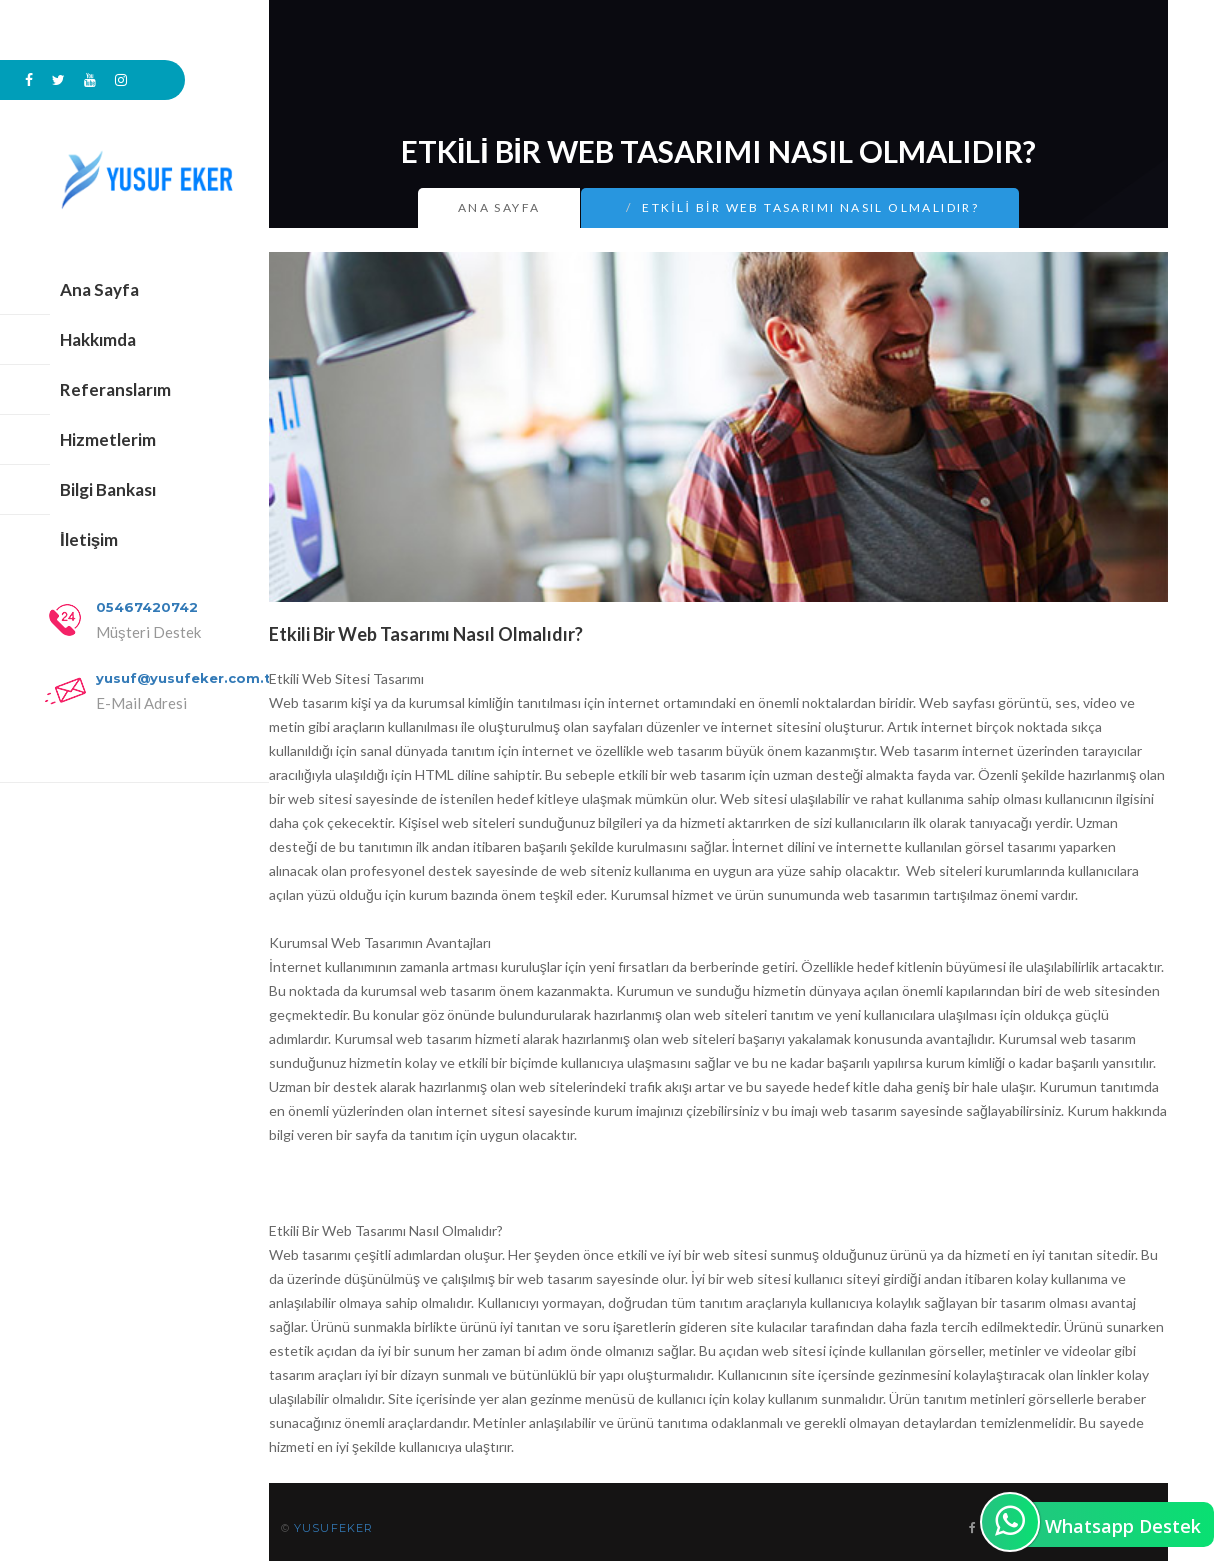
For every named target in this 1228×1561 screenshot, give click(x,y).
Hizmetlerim (108, 439)
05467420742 (147, 607)
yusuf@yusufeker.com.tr (186, 678)
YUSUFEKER (333, 1528)
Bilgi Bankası (108, 489)
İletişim (89, 539)
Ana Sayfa (99, 289)
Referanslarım (115, 389)
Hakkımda (98, 339)
